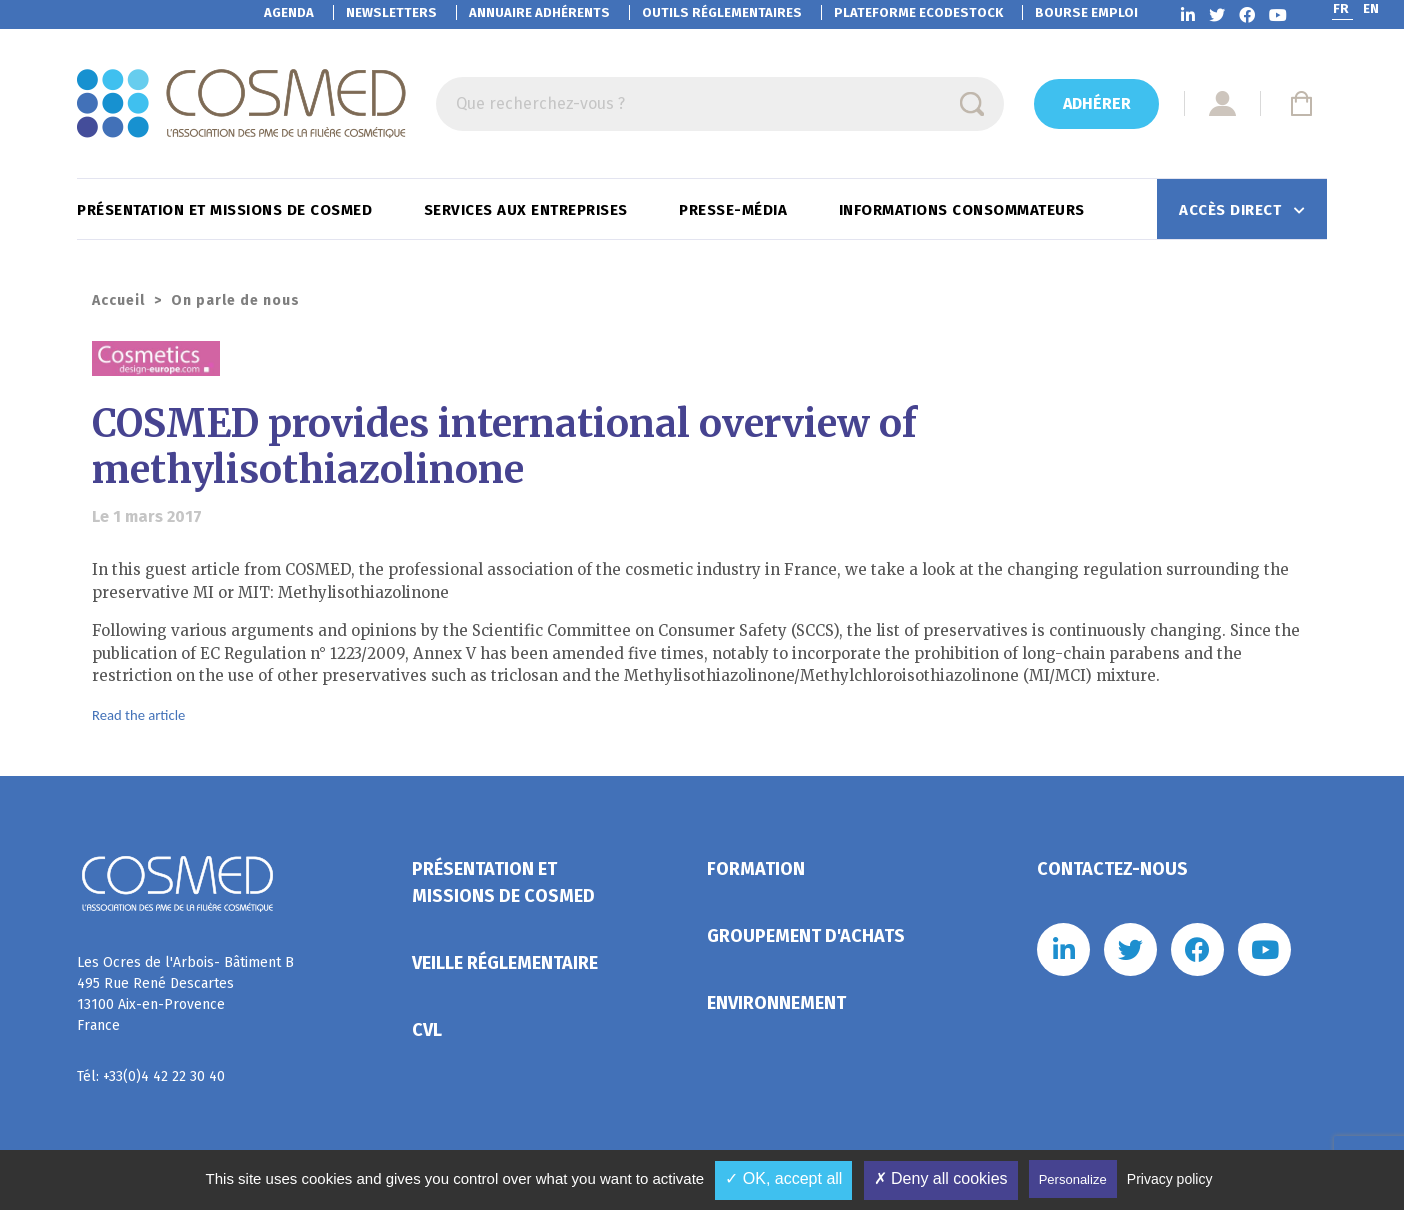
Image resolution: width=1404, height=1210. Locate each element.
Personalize (1073, 1179)
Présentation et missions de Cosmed (227, 210)
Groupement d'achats (806, 936)
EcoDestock (918, 12)
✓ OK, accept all (783, 1178)
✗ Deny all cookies (941, 1178)
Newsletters (391, 12)
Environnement (776, 1003)
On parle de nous (235, 300)
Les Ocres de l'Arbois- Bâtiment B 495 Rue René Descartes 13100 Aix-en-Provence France (185, 994)
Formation (756, 869)
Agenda (289, 12)
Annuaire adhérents (539, 12)
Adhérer (1097, 103)
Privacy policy (1170, 1179)
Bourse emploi (1086, 12)
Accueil (118, 300)
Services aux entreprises (528, 210)
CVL (427, 1030)
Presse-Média (735, 210)
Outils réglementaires (722, 12)
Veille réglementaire (505, 963)
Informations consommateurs (964, 210)
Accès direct (1232, 210)
